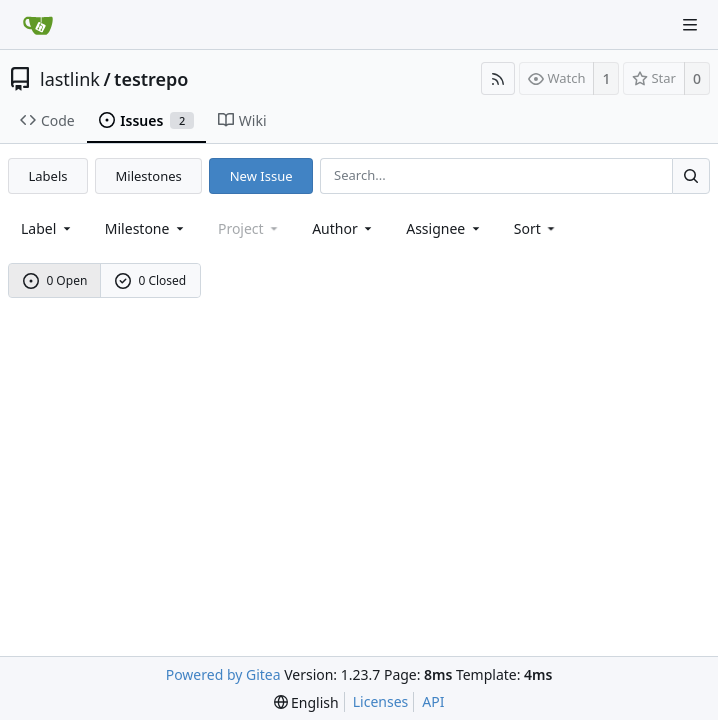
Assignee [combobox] (444, 228)
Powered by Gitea (223, 674)
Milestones (149, 176)
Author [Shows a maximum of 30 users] (343, 228)
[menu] (536, 228)
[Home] (38, 25)
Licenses (381, 701)
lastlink (70, 79)
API (433, 701)
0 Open (55, 280)
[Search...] (691, 175)
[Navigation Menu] (690, 25)
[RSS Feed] (498, 78)
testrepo (151, 79)
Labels (48, 176)
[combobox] (47, 228)
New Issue (261, 176)
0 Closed (151, 280)
